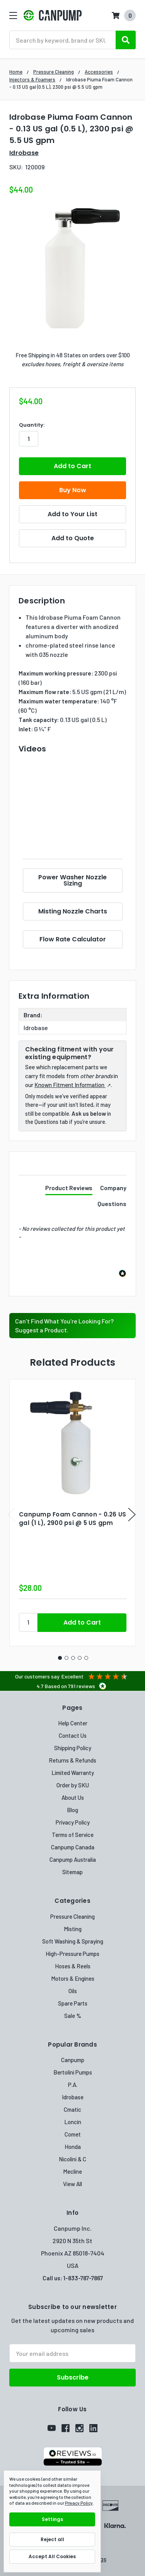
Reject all (52, 2539)
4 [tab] (80, 1658)
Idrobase (73, 2097)
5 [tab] (86, 1658)
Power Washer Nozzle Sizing (72, 880)
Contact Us (73, 1735)
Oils (72, 1990)
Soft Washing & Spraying (72, 1941)
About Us (72, 1797)
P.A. (72, 2084)
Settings (52, 2519)
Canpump (72, 2059)
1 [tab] (60, 1658)
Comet (73, 2134)
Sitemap (72, 1871)
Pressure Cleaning (72, 1916)
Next (132, 1515)
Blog (72, 1809)
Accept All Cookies (52, 2556)
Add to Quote (72, 538)
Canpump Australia (72, 1859)
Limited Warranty (72, 1772)
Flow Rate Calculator (72, 939)
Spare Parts (72, 2003)
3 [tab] (73, 1658)
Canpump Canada (72, 1847)
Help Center (72, 1723)
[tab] (68, 1189)
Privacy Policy (73, 1822)
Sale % (72, 2015)
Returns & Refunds (72, 1760)
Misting (73, 1928)
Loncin (72, 2121)
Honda (73, 2146)
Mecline (72, 2171)
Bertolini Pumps (72, 2072)
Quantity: (31, 425)
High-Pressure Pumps (72, 1953)
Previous (11, 1515)
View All (72, 2183)
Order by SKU (72, 1785)
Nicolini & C (72, 2159)
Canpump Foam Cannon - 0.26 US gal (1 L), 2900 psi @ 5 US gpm (72, 1518)
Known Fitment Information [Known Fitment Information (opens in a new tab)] (70, 1084)
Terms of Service (73, 1834)
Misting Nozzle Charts (72, 911)
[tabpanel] (72, 1512)
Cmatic (72, 2109)
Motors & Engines (72, 1978)
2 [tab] (66, 1658)
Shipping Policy (72, 1747)
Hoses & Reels (72, 1966)
